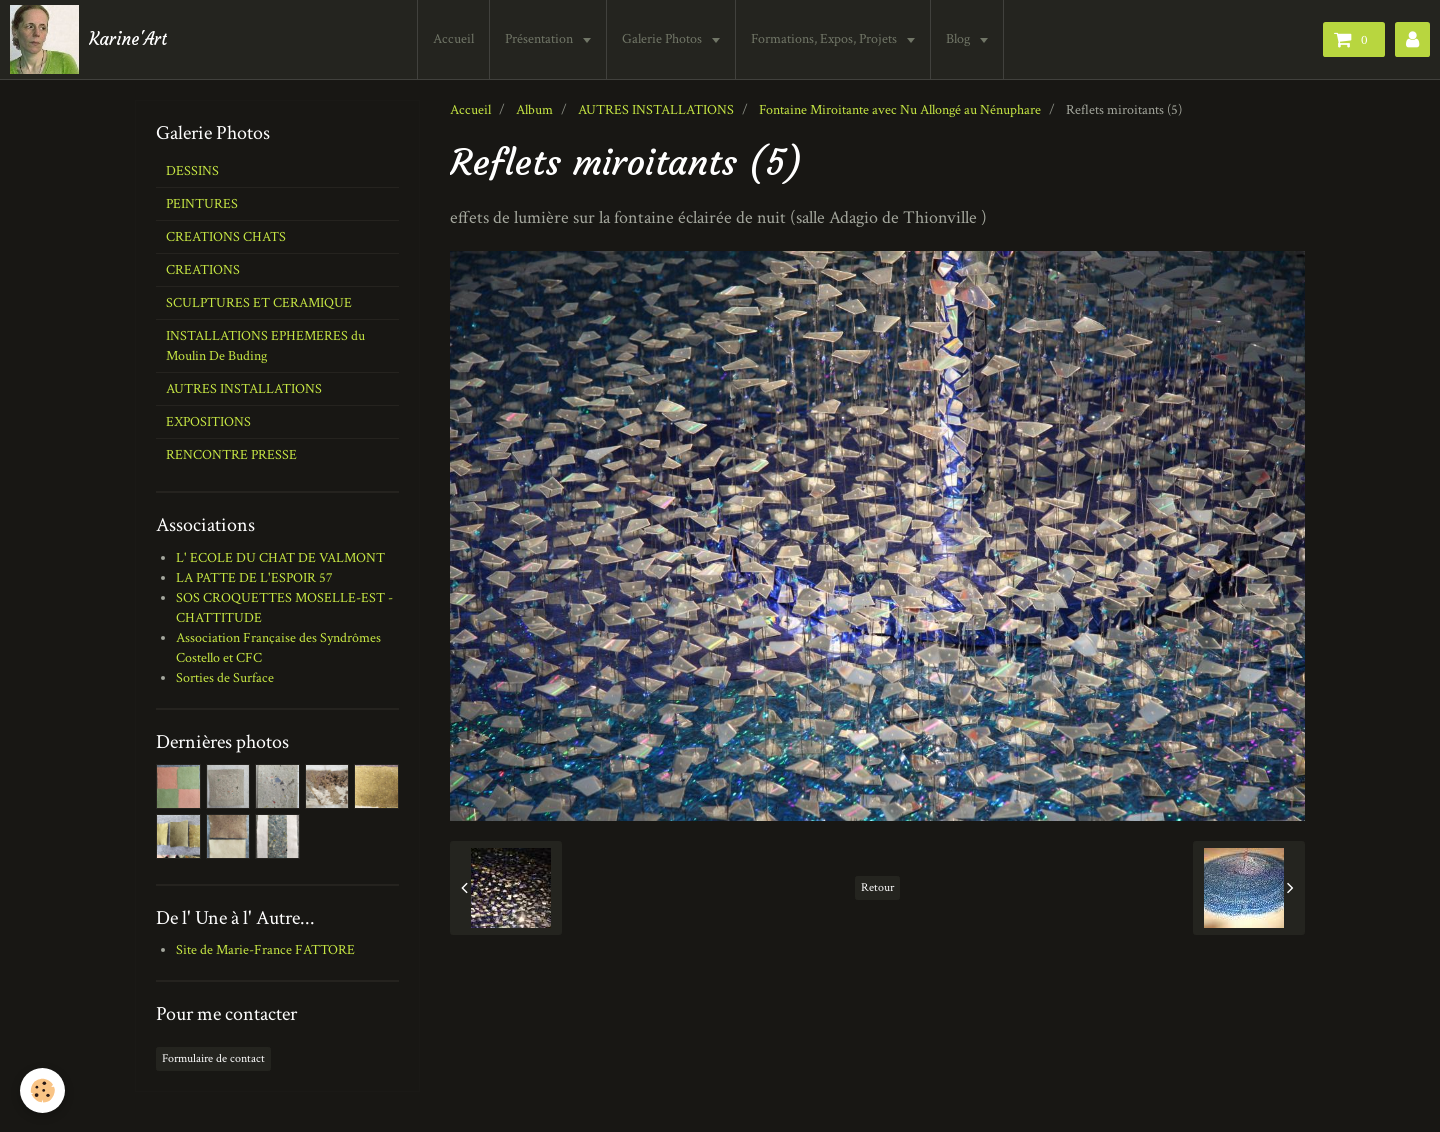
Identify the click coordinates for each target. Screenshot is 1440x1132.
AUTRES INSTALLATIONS (656, 110)
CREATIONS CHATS (226, 237)
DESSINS (192, 171)
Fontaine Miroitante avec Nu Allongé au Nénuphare (900, 110)
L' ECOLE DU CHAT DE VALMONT (280, 558)
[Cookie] (42, 1090)
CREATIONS (203, 270)
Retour (877, 887)
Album (534, 110)
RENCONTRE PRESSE (231, 455)
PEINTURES (202, 204)
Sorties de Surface (225, 678)
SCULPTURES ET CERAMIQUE (259, 303)
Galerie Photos (663, 39)
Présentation (540, 39)
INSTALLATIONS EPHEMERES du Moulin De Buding (265, 346)
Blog (959, 39)
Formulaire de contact (213, 1058)
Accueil (453, 39)
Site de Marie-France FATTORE (265, 950)
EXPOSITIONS (208, 422)
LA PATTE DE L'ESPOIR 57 (254, 578)
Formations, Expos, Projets (825, 39)
